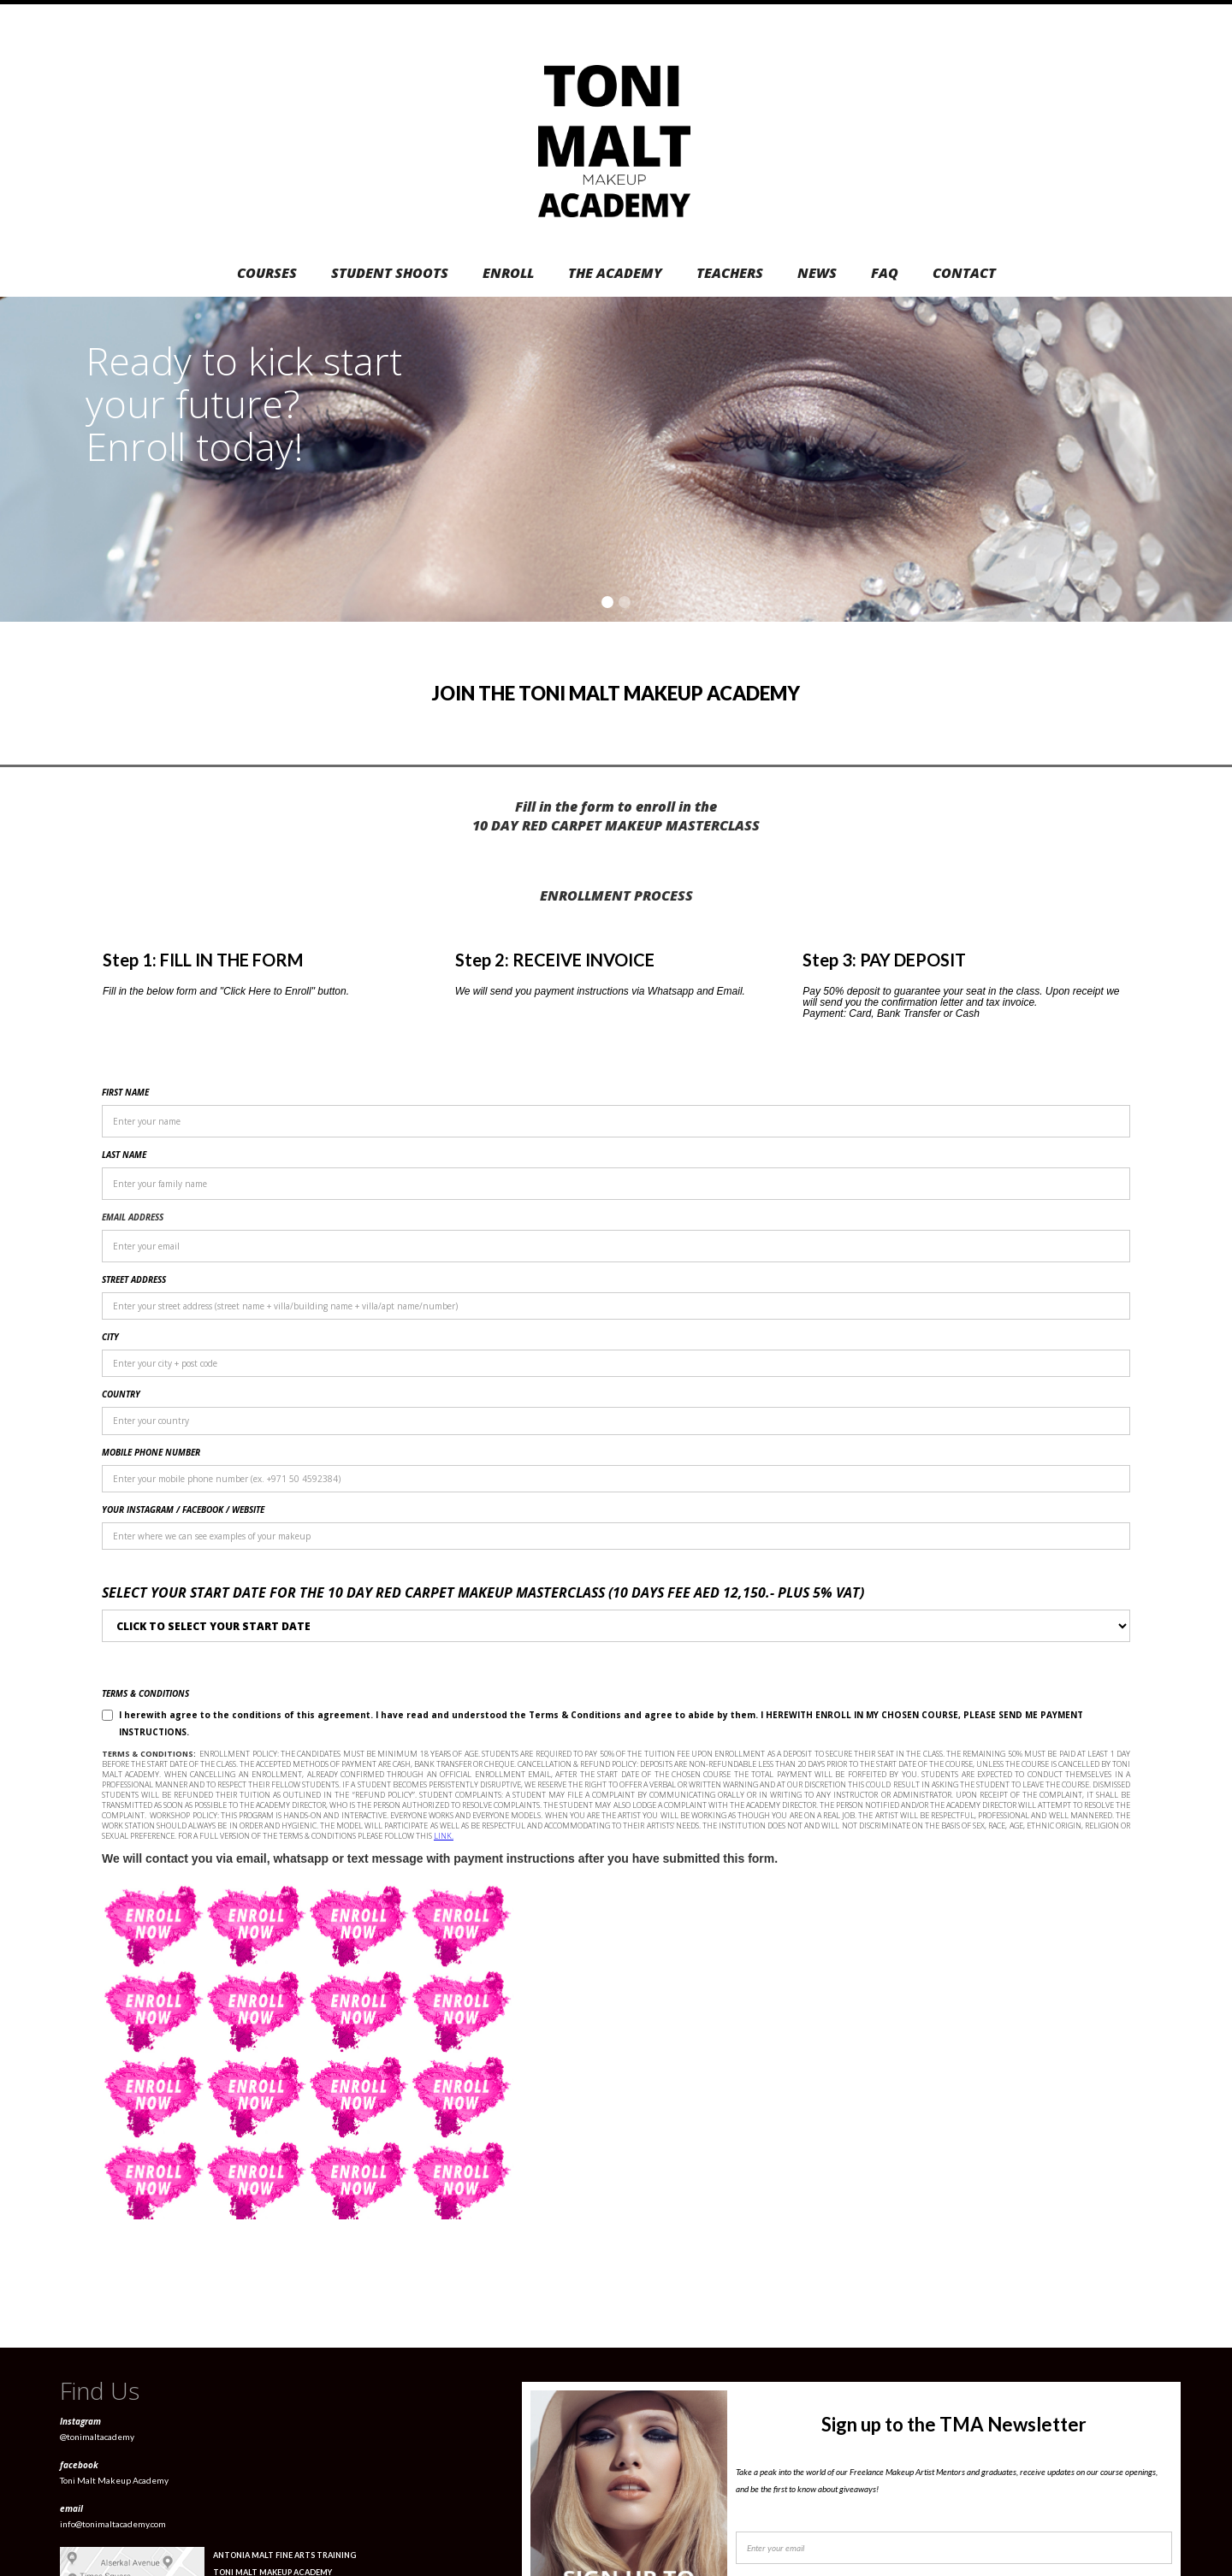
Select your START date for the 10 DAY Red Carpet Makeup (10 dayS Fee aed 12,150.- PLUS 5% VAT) (483, 1592)
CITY (110, 1337)
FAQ (884, 272)
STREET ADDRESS (134, 1279)
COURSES (267, 272)
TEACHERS (729, 272)
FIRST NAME (125, 1092)
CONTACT (964, 272)
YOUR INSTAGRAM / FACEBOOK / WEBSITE (183, 1509)
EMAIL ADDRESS (132, 1217)
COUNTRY (121, 1394)
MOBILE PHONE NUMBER (151, 1452)
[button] (1198, 459)
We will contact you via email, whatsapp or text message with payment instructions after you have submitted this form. (440, 1858)
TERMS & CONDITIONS (145, 1693)
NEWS (817, 272)
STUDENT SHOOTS (389, 272)
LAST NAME (124, 1155)
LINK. (443, 1835)
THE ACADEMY (615, 272)
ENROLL (508, 272)
